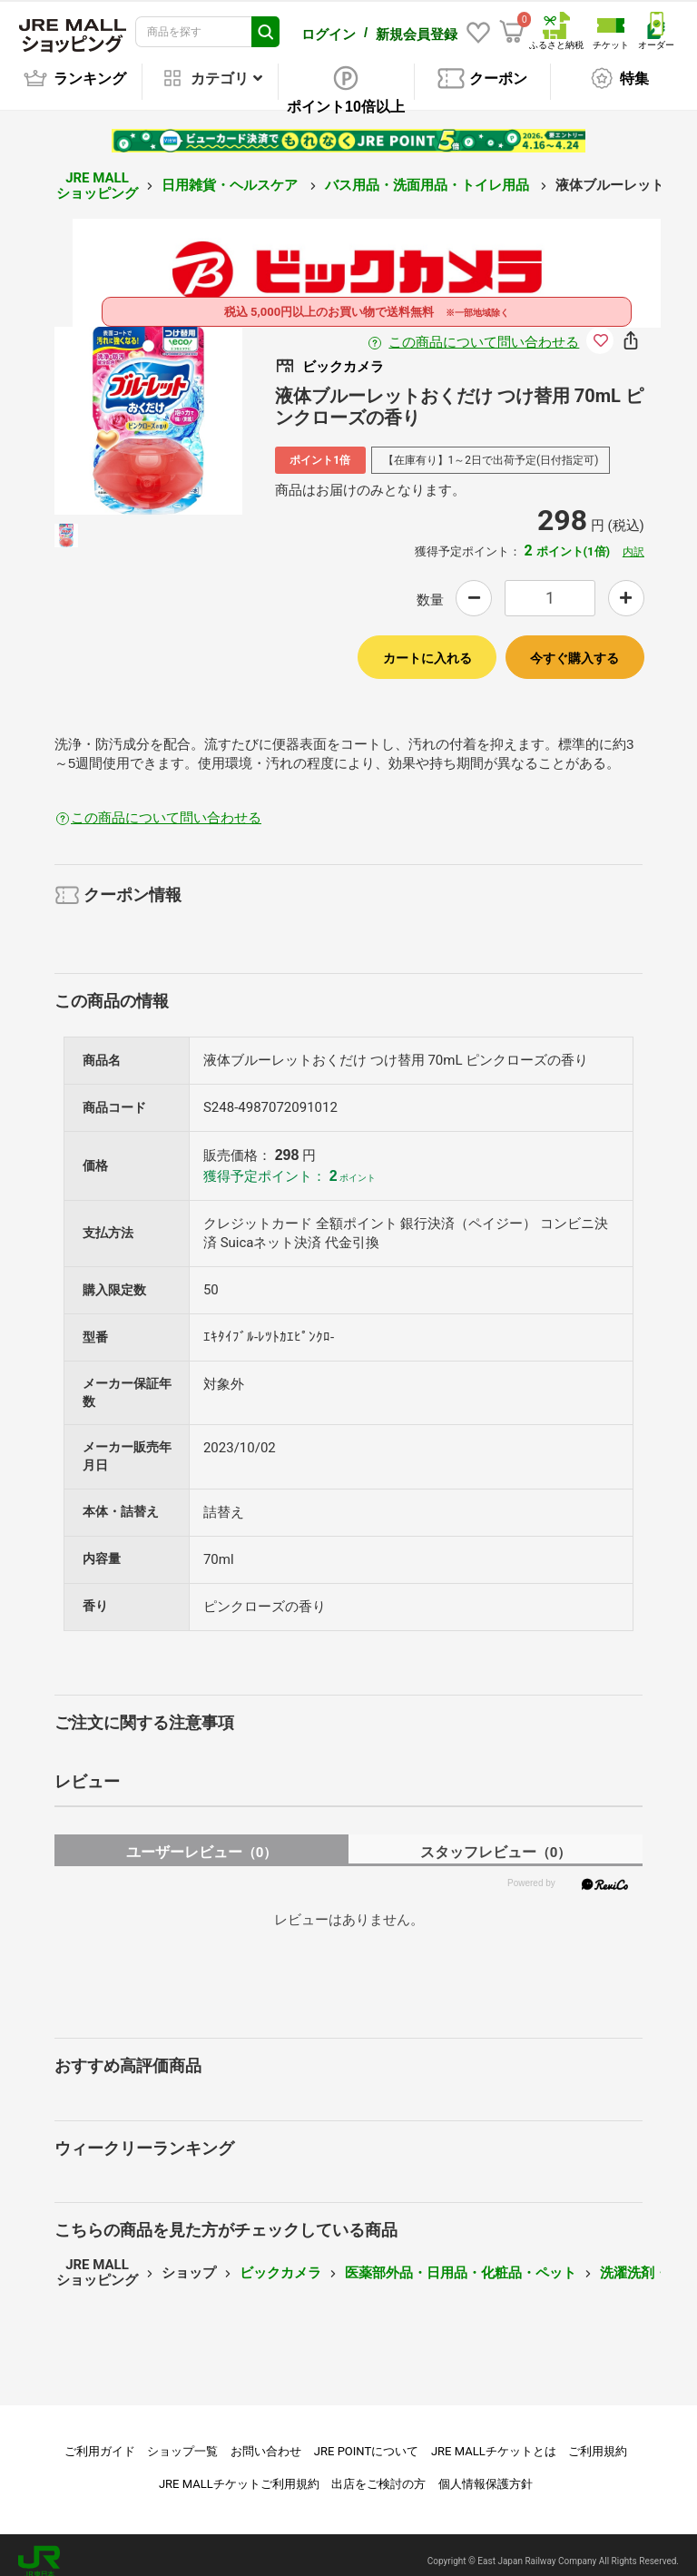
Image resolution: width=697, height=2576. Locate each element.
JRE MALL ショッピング (97, 173)
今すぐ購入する (574, 645)
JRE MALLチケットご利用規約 (239, 2471)
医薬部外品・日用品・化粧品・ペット (460, 2260)
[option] (148, 408)
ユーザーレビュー (202, 1839)
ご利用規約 (597, 2438)
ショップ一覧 (182, 2438)
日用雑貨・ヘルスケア (231, 172)
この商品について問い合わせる (483, 329)
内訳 (633, 539)
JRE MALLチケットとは (493, 2438)
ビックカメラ (280, 2260)
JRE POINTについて (366, 2438)
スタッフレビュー (496, 1839)
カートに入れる (427, 645)
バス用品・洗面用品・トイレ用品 (429, 172)
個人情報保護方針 (485, 2471)
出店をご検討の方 (378, 2471)
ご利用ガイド (99, 2438)
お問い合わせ (266, 2438)
